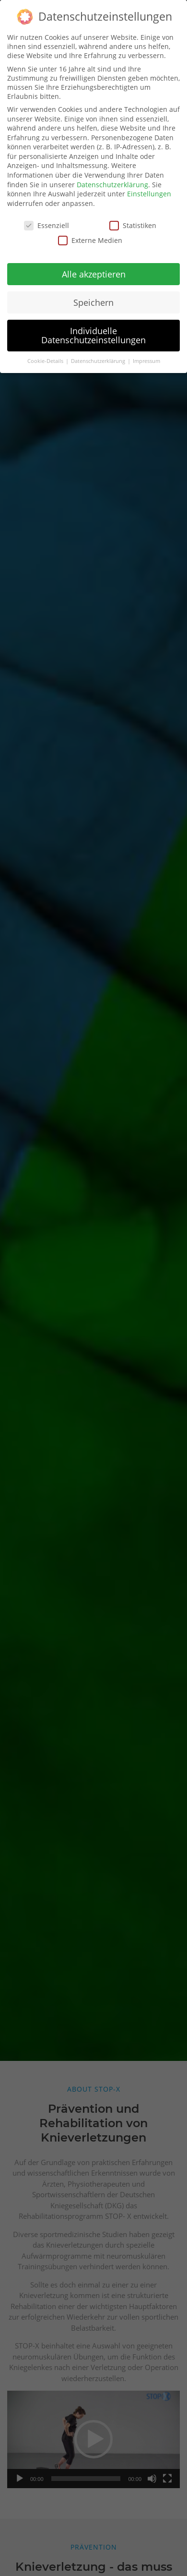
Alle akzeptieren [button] (94, 270)
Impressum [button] (146, 357)
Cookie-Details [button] (46, 357)
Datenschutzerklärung (112, 180)
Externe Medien (90, 236)
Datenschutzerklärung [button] (99, 357)
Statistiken (132, 221)
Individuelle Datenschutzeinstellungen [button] (93, 331)
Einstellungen (149, 189)
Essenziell (46, 221)
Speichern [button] (93, 298)
